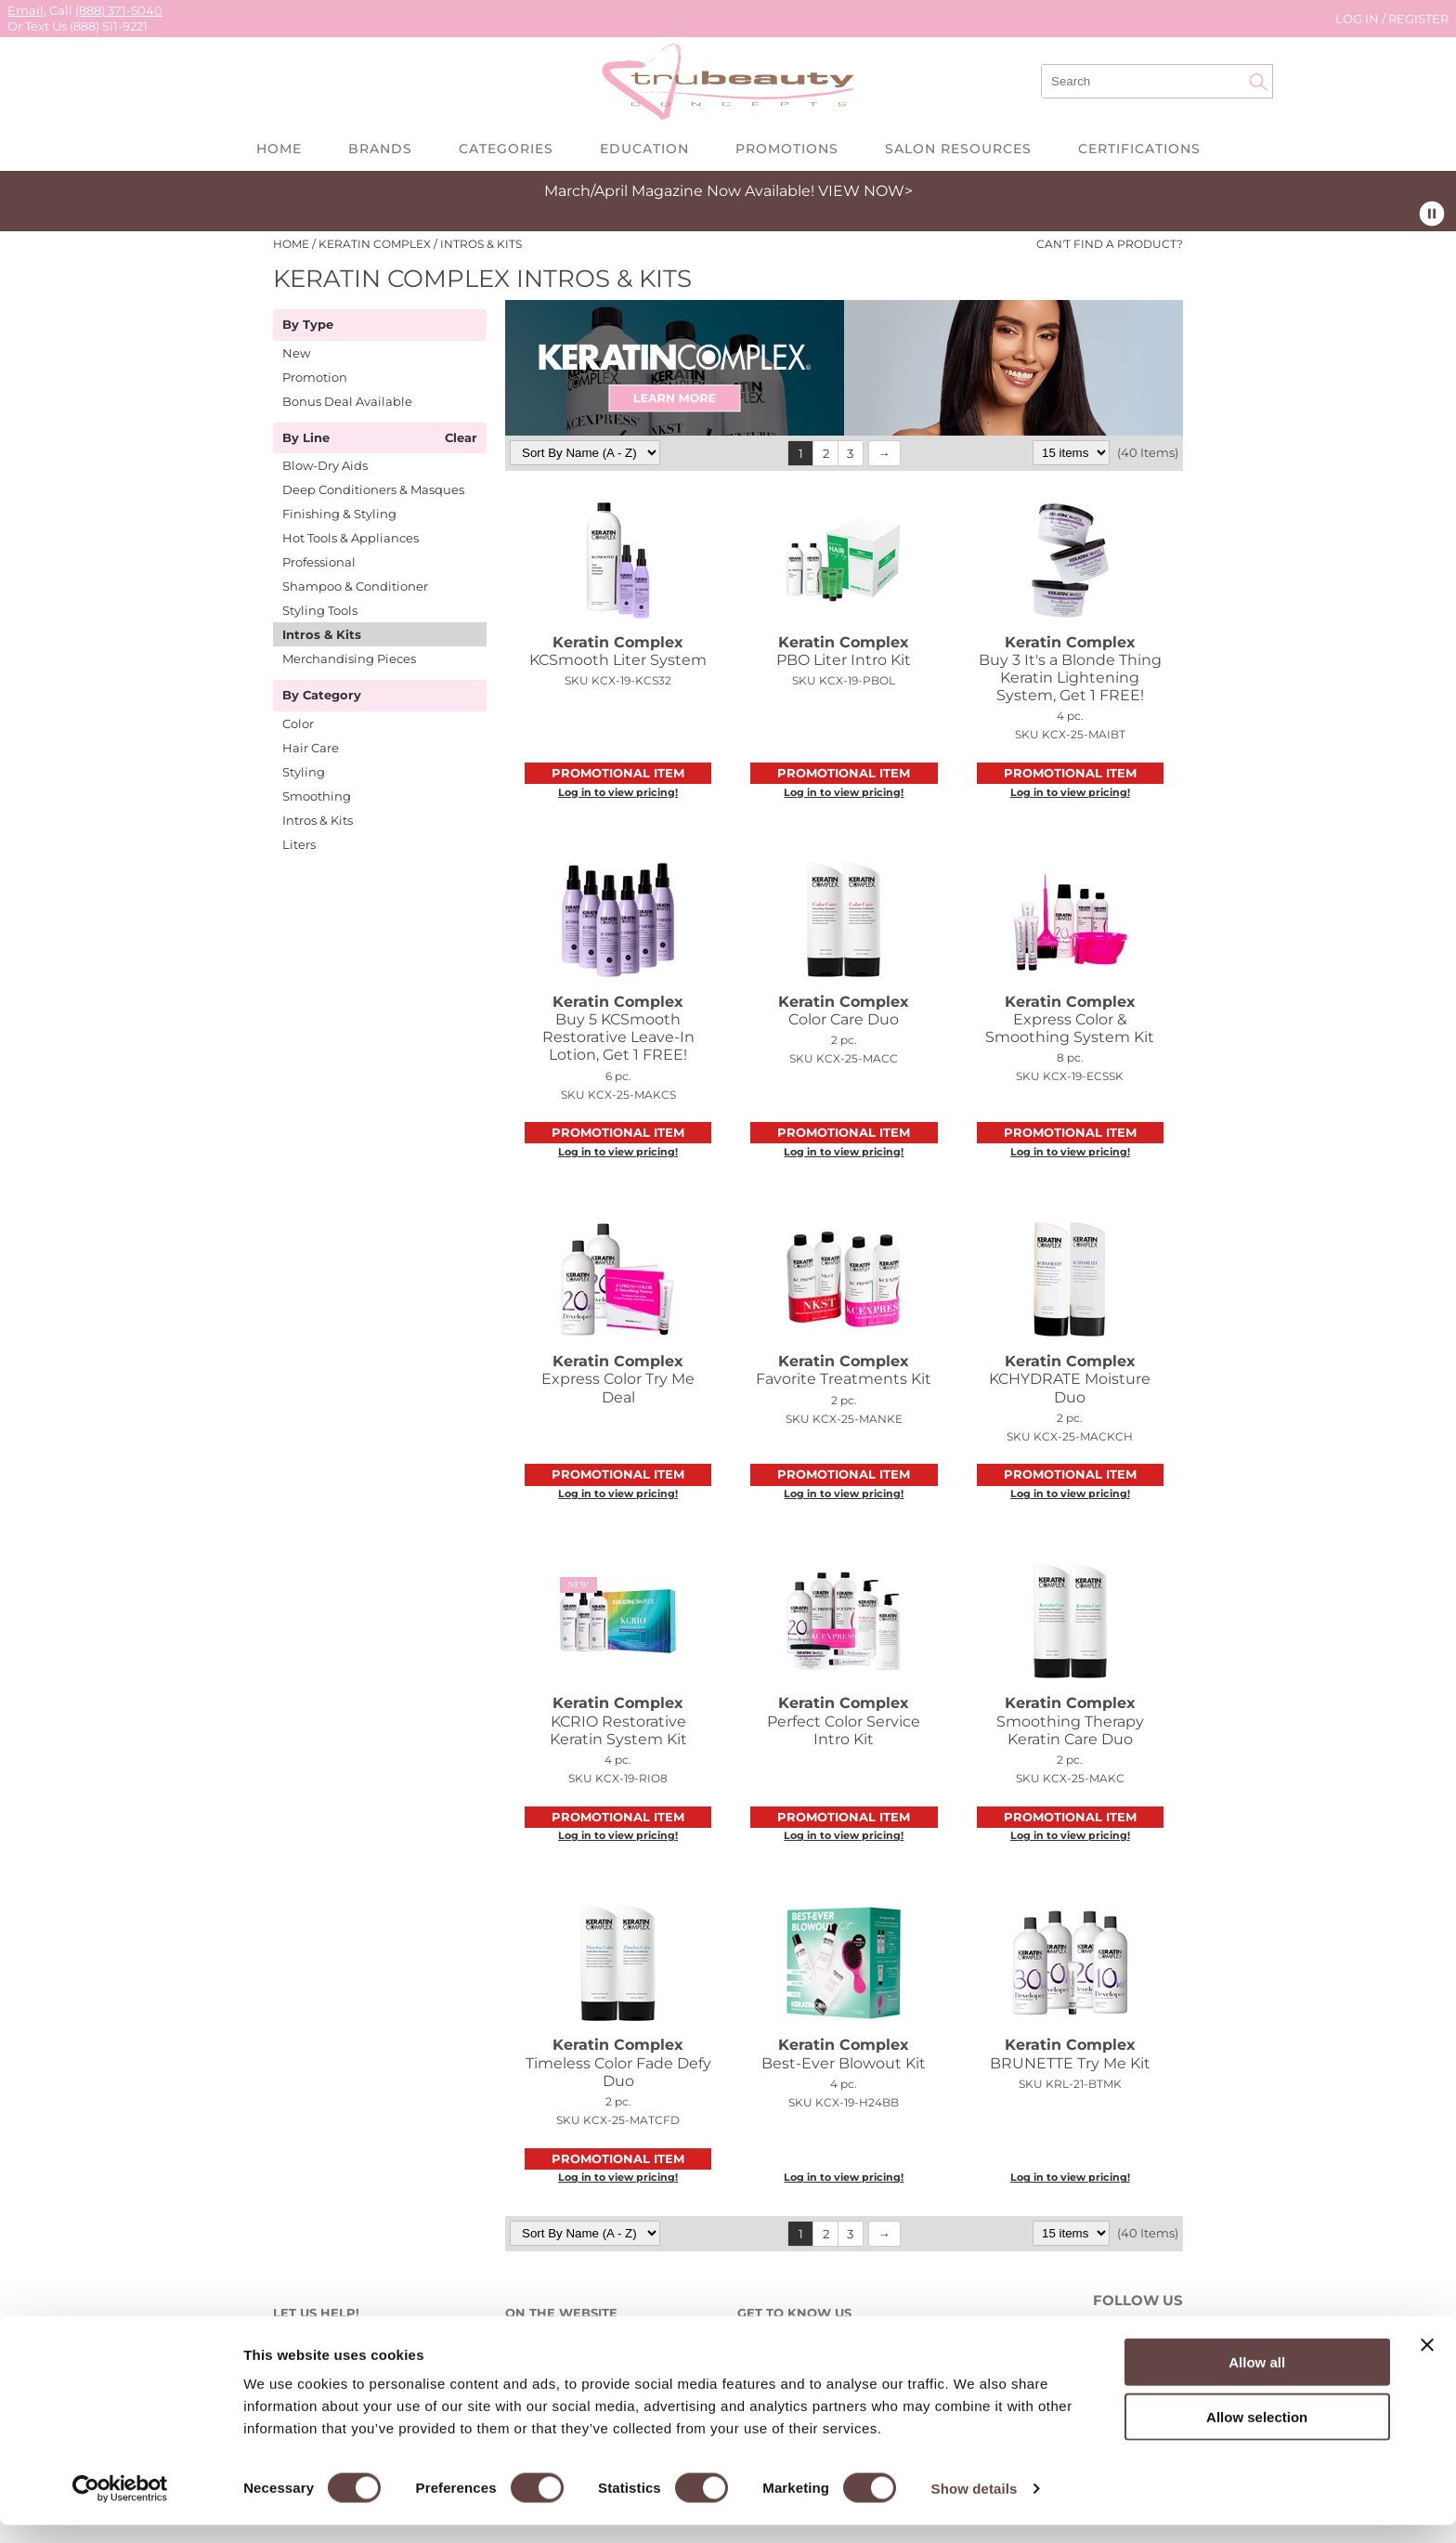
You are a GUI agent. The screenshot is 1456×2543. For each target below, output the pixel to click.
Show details (974, 2506)
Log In (1358, 18)
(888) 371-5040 (118, 10)
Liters (299, 844)
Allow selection (1256, 2435)
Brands (380, 148)
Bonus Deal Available (347, 401)
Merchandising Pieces (349, 658)
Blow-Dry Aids (325, 465)
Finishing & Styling (339, 513)
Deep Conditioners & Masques (373, 489)
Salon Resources (958, 148)
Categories (506, 148)
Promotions (786, 148)
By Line (306, 438)
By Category (321, 695)
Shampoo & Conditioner (355, 586)
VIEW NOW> (865, 191)
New (296, 353)
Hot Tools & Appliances (350, 537)
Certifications (1139, 148)
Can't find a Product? (1109, 244)
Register (1418, 18)
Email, (26, 10)
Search (1258, 81)
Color (298, 723)
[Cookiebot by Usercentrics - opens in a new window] (120, 2507)
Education (644, 148)
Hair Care (310, 747)
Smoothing (316, 796)
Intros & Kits (321, 634)
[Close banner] (1427, 2362)
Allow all (1256, 2380)
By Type (307, 325)
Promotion (314, 377)
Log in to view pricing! (618, 792)
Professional (319, 561)
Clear (461, 438)
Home (279, 148)
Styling (303, 771)
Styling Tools (320, 610)
